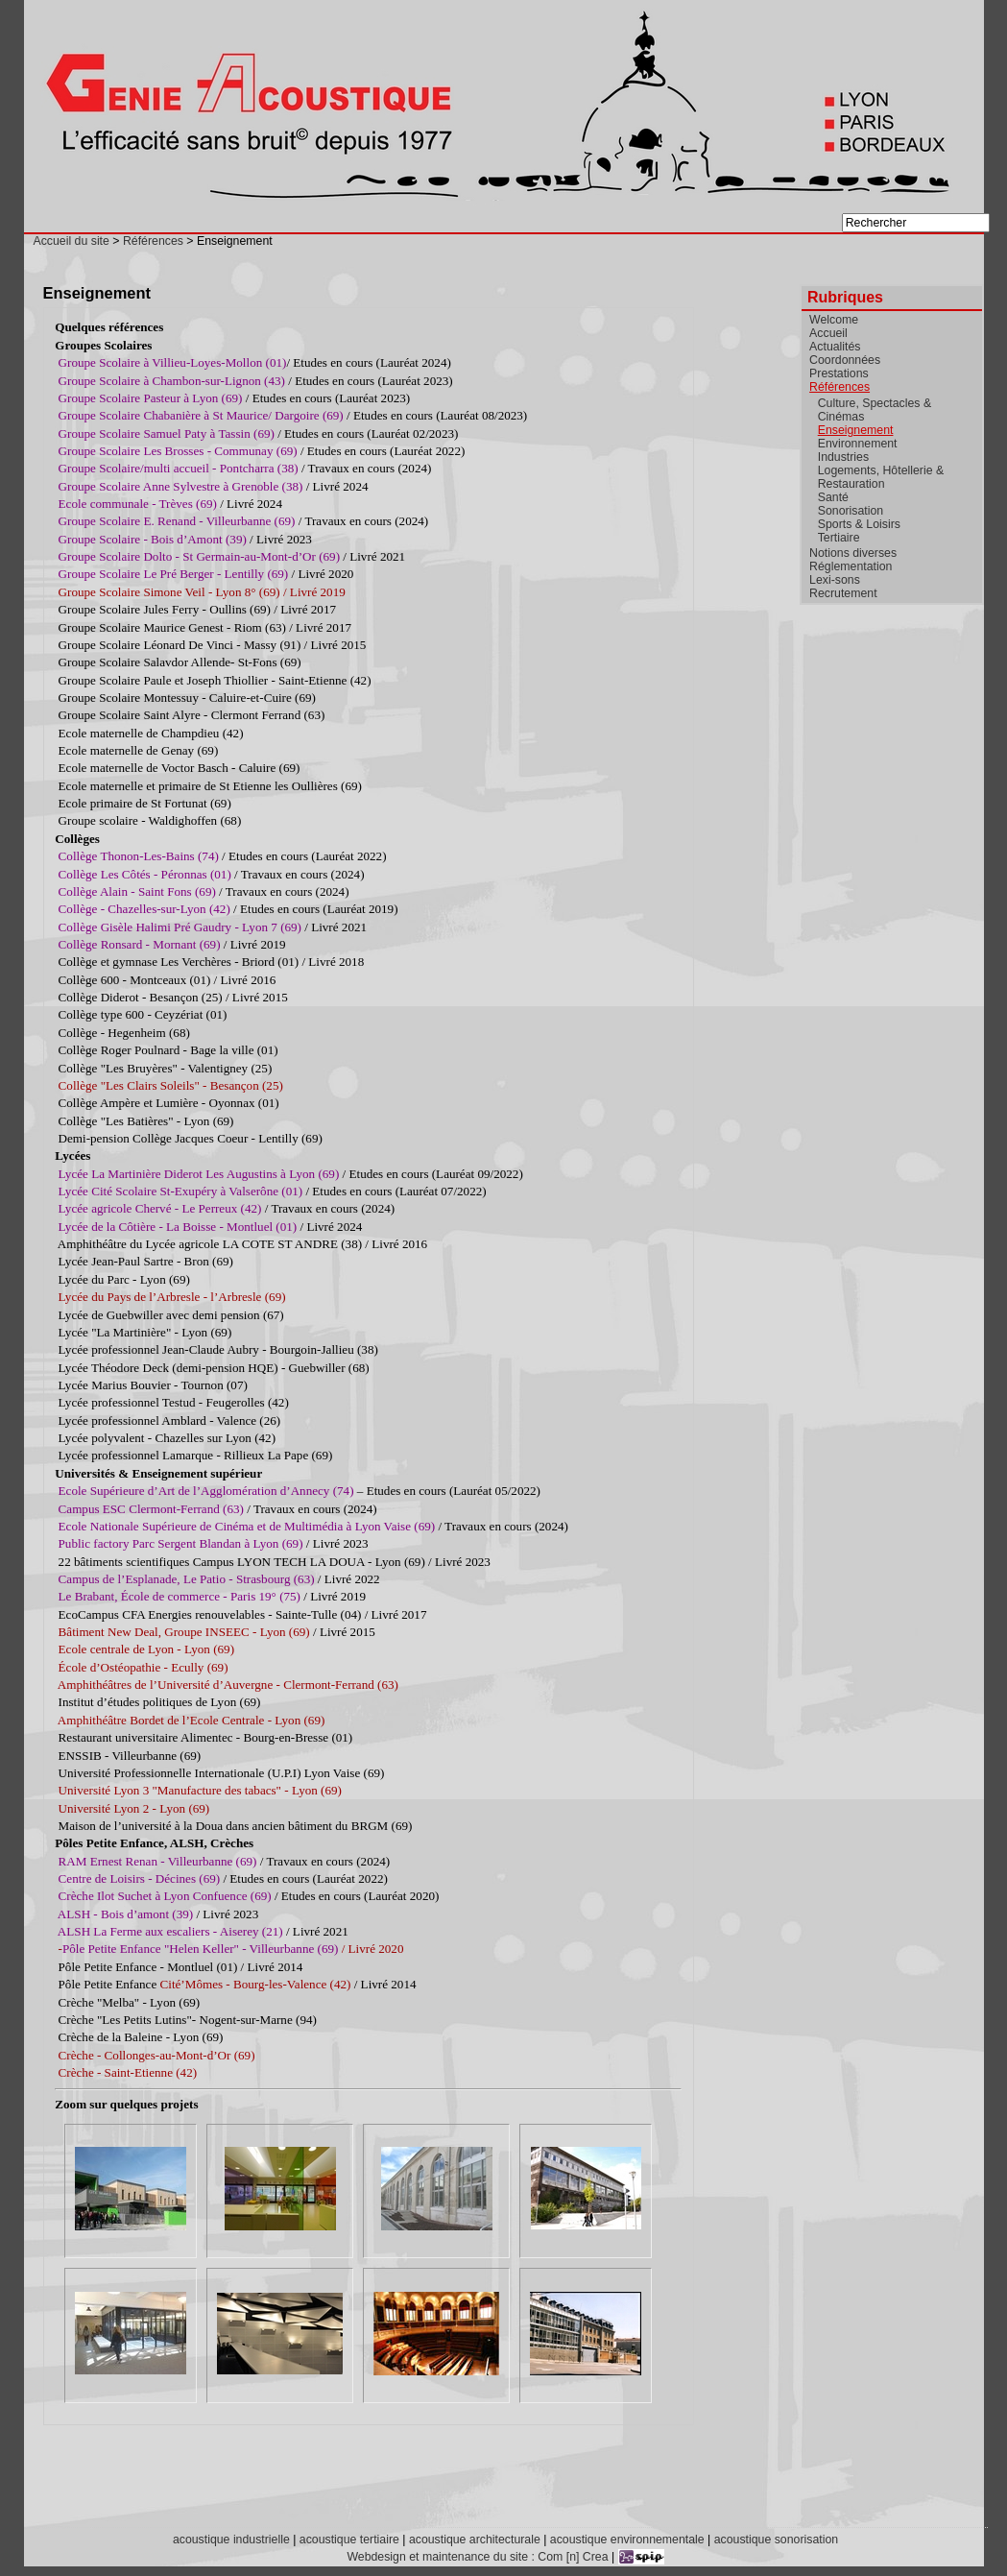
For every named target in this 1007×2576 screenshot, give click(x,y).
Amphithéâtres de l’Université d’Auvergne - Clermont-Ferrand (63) (228, 1684)
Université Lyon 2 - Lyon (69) (134, 1808)
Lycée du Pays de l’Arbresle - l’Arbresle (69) (172, 1296)
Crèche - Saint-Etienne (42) (128, 2072)
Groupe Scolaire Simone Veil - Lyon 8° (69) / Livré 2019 (202, 592)
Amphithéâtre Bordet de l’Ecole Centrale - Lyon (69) (191, 1720)
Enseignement (856, 430)
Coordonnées (844, 360)
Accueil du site (71, 241)
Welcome (833, 319)
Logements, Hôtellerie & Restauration (881, 477)
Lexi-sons (834, 580)
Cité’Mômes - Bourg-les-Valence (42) (255, 1984)
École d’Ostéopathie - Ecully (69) (143, 1667)
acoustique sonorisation (776, 2539)
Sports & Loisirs (859, 524)
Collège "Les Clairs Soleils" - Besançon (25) (171, 1085)
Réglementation (850, 566)
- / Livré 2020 (231, 1948)
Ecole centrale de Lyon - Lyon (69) (146, 1649)
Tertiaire (839, 537)
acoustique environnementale (627, 2539)
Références (153, 241)
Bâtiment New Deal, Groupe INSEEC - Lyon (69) (186, 1632)
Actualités (834, 346)
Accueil (828, 333)
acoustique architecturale (474, 2539)
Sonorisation (850, 511)
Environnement (858, 443)
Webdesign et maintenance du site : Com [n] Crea (477, 2557)
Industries (843, 457)
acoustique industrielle (231, 2539)
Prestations (839, 373)
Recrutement (842, 593)
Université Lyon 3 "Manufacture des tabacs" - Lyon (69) (200, 1790)
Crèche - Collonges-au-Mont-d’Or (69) (157, 2055)
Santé (833, 497)
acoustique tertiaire (349, 2539)
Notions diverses (853, 553)
